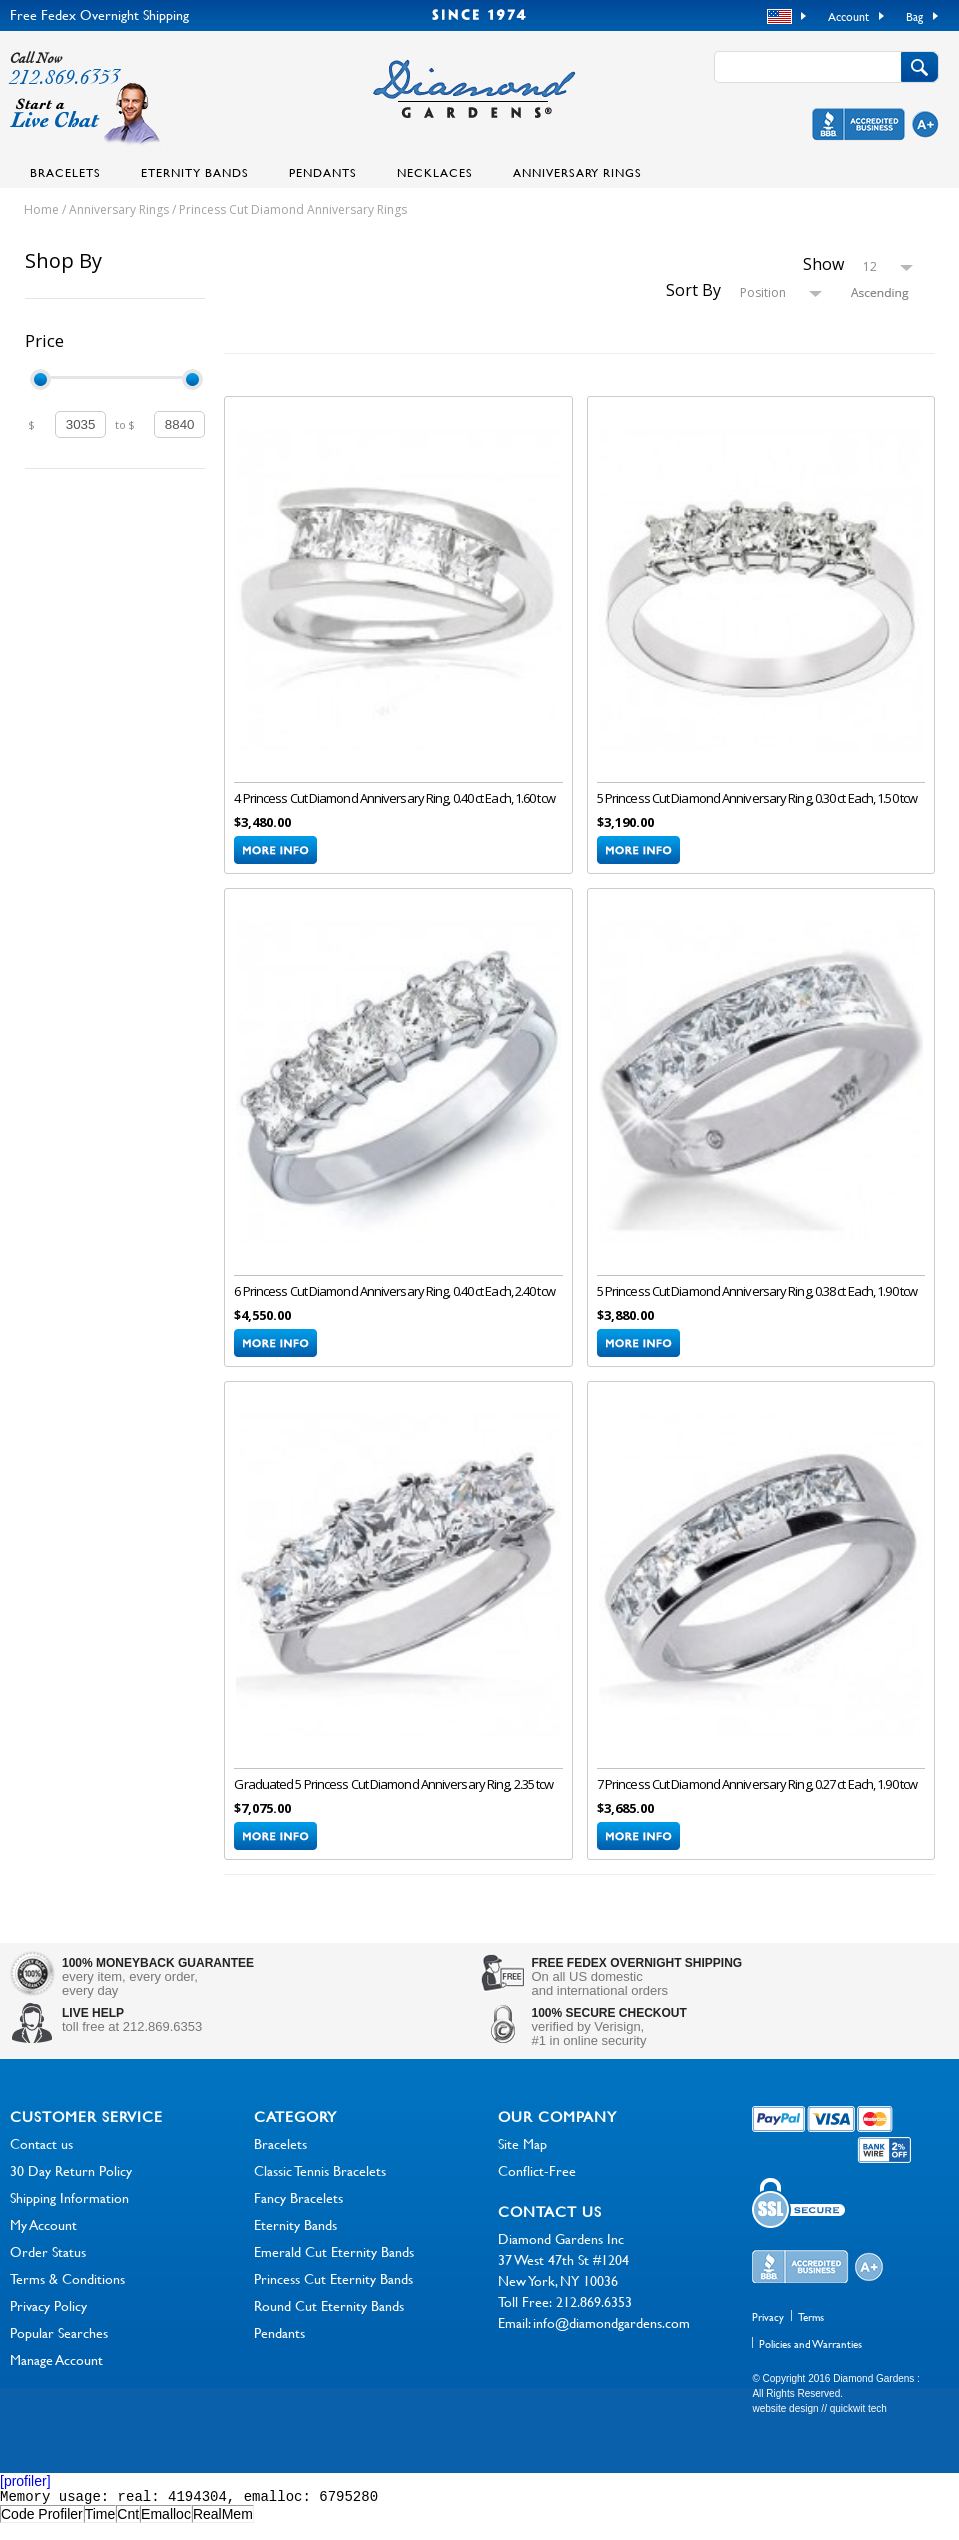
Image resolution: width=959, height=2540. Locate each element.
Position (763, 292)
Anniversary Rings (577, 172)
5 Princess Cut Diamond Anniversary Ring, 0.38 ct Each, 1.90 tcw (757, 1300)
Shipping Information (69, 2211)
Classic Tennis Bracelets (320, 2184)
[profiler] (25, 2495)
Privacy (768, 2331)
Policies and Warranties (810, 2358)
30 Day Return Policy (71, 2184)
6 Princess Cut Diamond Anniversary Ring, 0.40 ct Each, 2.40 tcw (394, 1300)
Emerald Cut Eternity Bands (334, 2265)
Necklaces (435, 172)
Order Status (48, 2265)
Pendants (323, 172)
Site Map (522, 2157)
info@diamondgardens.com (611, 2336)
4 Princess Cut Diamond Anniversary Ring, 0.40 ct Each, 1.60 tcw (394, 803)
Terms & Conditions (67, 2292)
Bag (914, 16)
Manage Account (56, 2373)
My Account (43, 2238)
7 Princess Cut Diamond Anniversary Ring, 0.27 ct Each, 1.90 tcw (757, 1798)
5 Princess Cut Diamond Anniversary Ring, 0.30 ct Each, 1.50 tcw (757, 803)
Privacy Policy (48, 2319)
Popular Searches (59, 2346)
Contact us (41, 2157)
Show (823, 264)
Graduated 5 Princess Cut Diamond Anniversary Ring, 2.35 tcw (393, 1798)
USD (782, 17)
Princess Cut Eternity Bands (333, 2292)
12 (870, 266)
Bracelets (65, 172)
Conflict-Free (537, 2184)
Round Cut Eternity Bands (329, 2319)
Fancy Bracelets (298, 2211)
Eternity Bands (195, 172)
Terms (811, 2331)
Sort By (693, 290)
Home (41, 209)
